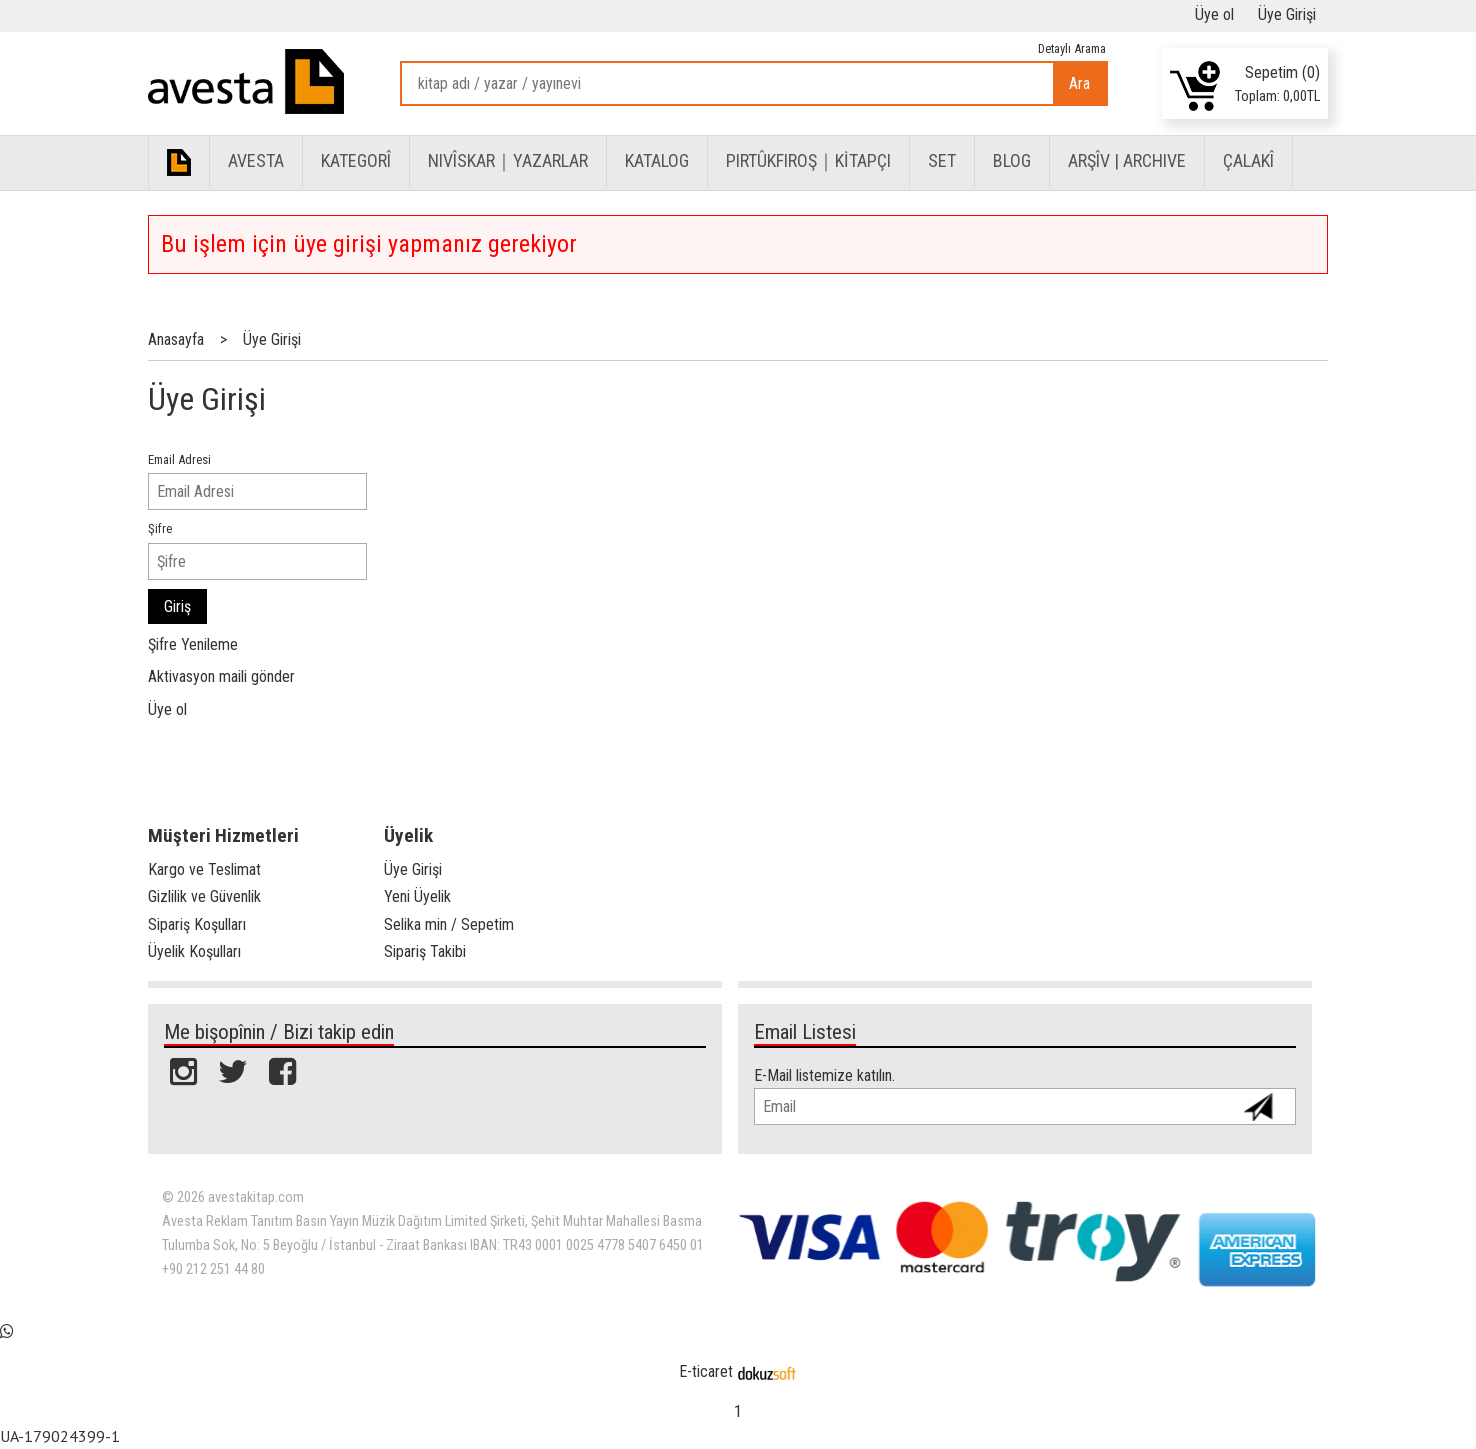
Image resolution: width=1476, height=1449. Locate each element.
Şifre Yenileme (193, 644)
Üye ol (167, 709)
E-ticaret (706, 1371)
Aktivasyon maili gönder (221, 676)
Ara (1079, 83)
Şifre (160, 528)
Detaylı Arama (1072, 48)
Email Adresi (179, 459)
